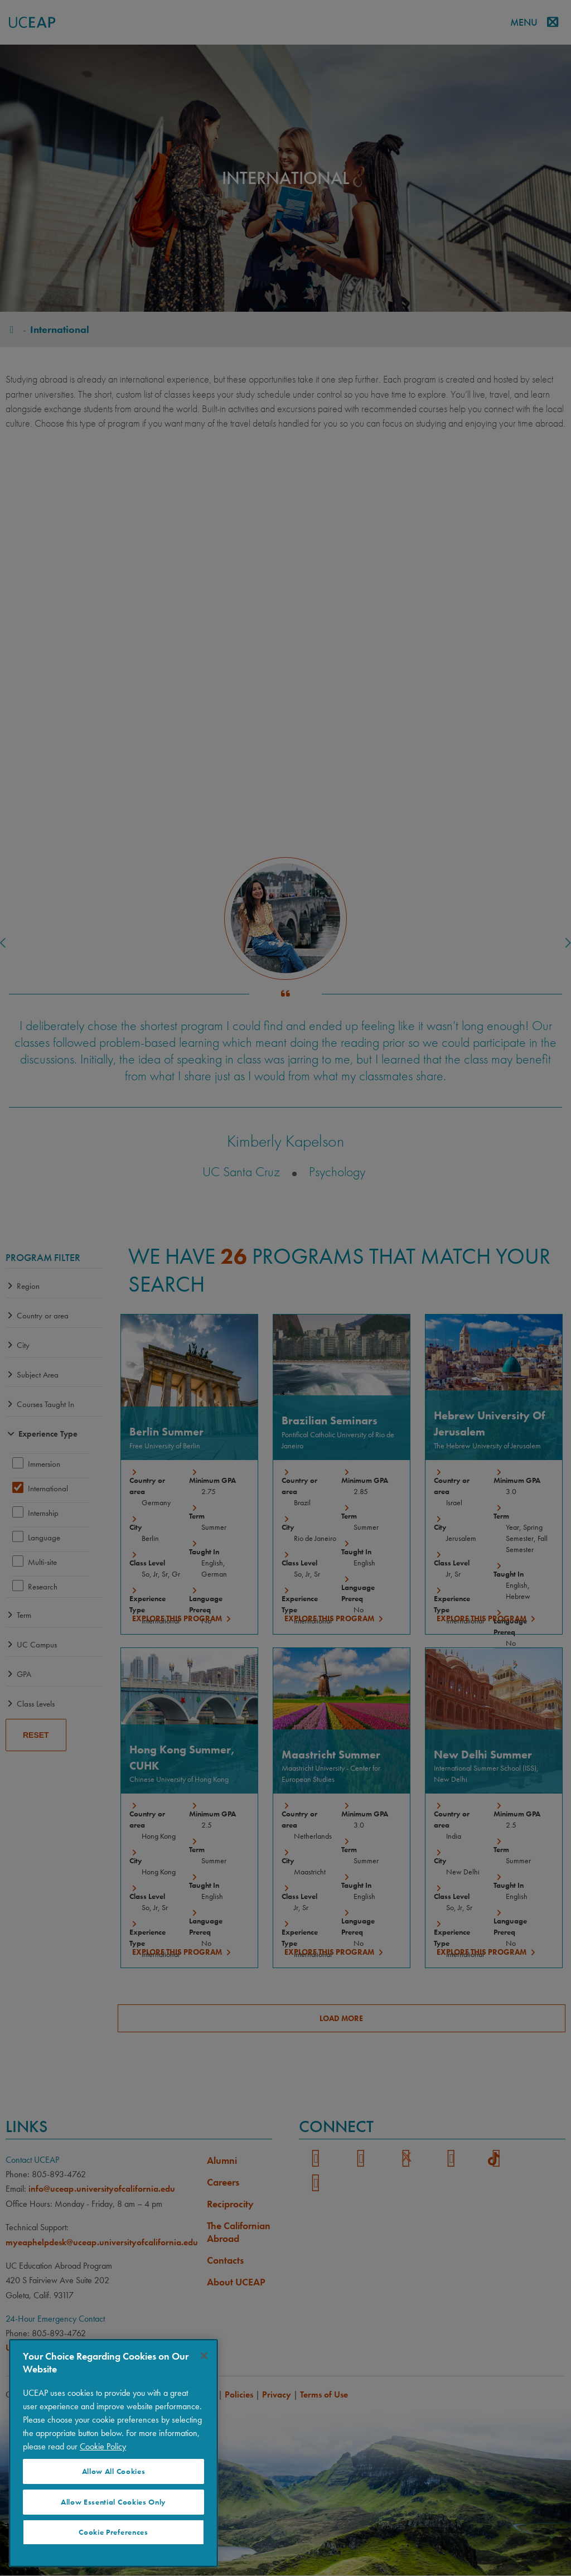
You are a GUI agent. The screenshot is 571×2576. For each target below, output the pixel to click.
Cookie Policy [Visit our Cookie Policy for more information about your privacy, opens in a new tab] (103, 2446)
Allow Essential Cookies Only (113, 2502)
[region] (113, 2453)
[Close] (204, 2355)
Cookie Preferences (113, 2532)
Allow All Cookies (114, 2471)
